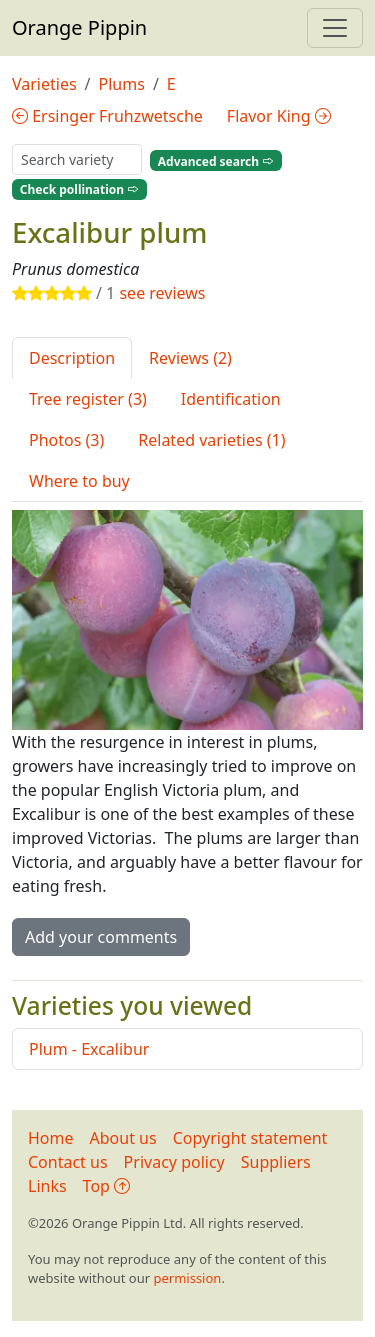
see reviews (162, 293)
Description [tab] (72, 358)
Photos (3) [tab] (66, 440)
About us (123, 1138)
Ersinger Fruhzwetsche (107, 116)
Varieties (44, 84)
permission (187, 1278)
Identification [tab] (231, 399)
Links (47, 1186)
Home (51, 1138)
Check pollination (79, 189)
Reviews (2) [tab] (190, 358)
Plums (122, 84)
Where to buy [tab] (79, 481)
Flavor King (279, 116)
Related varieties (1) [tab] (211, 440)
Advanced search (216, 160)
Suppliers (276, 1162)
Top (106, 1186)
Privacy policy (174, 1162)
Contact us (68, 1162)
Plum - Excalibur (89, 1049)
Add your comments (101, 937)
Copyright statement (250, 1138)
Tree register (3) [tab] (88, 399)
